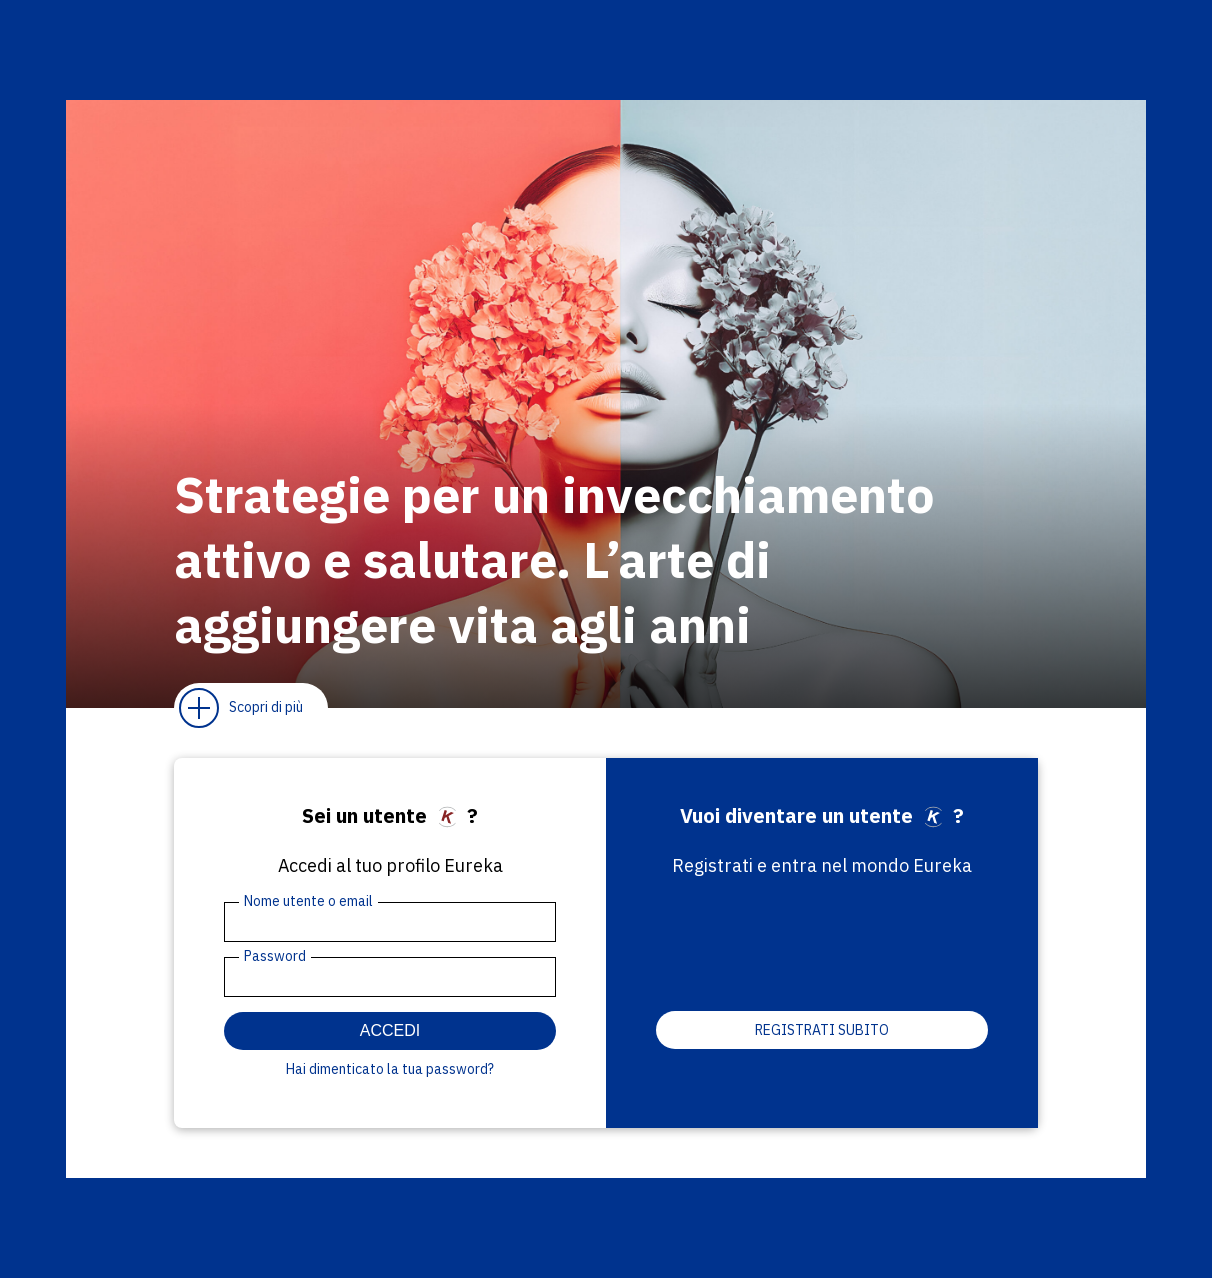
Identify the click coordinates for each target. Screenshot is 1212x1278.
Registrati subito (822, 1030)
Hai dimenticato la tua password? (390, 1069)
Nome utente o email (308, 901)
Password (275, 956)
